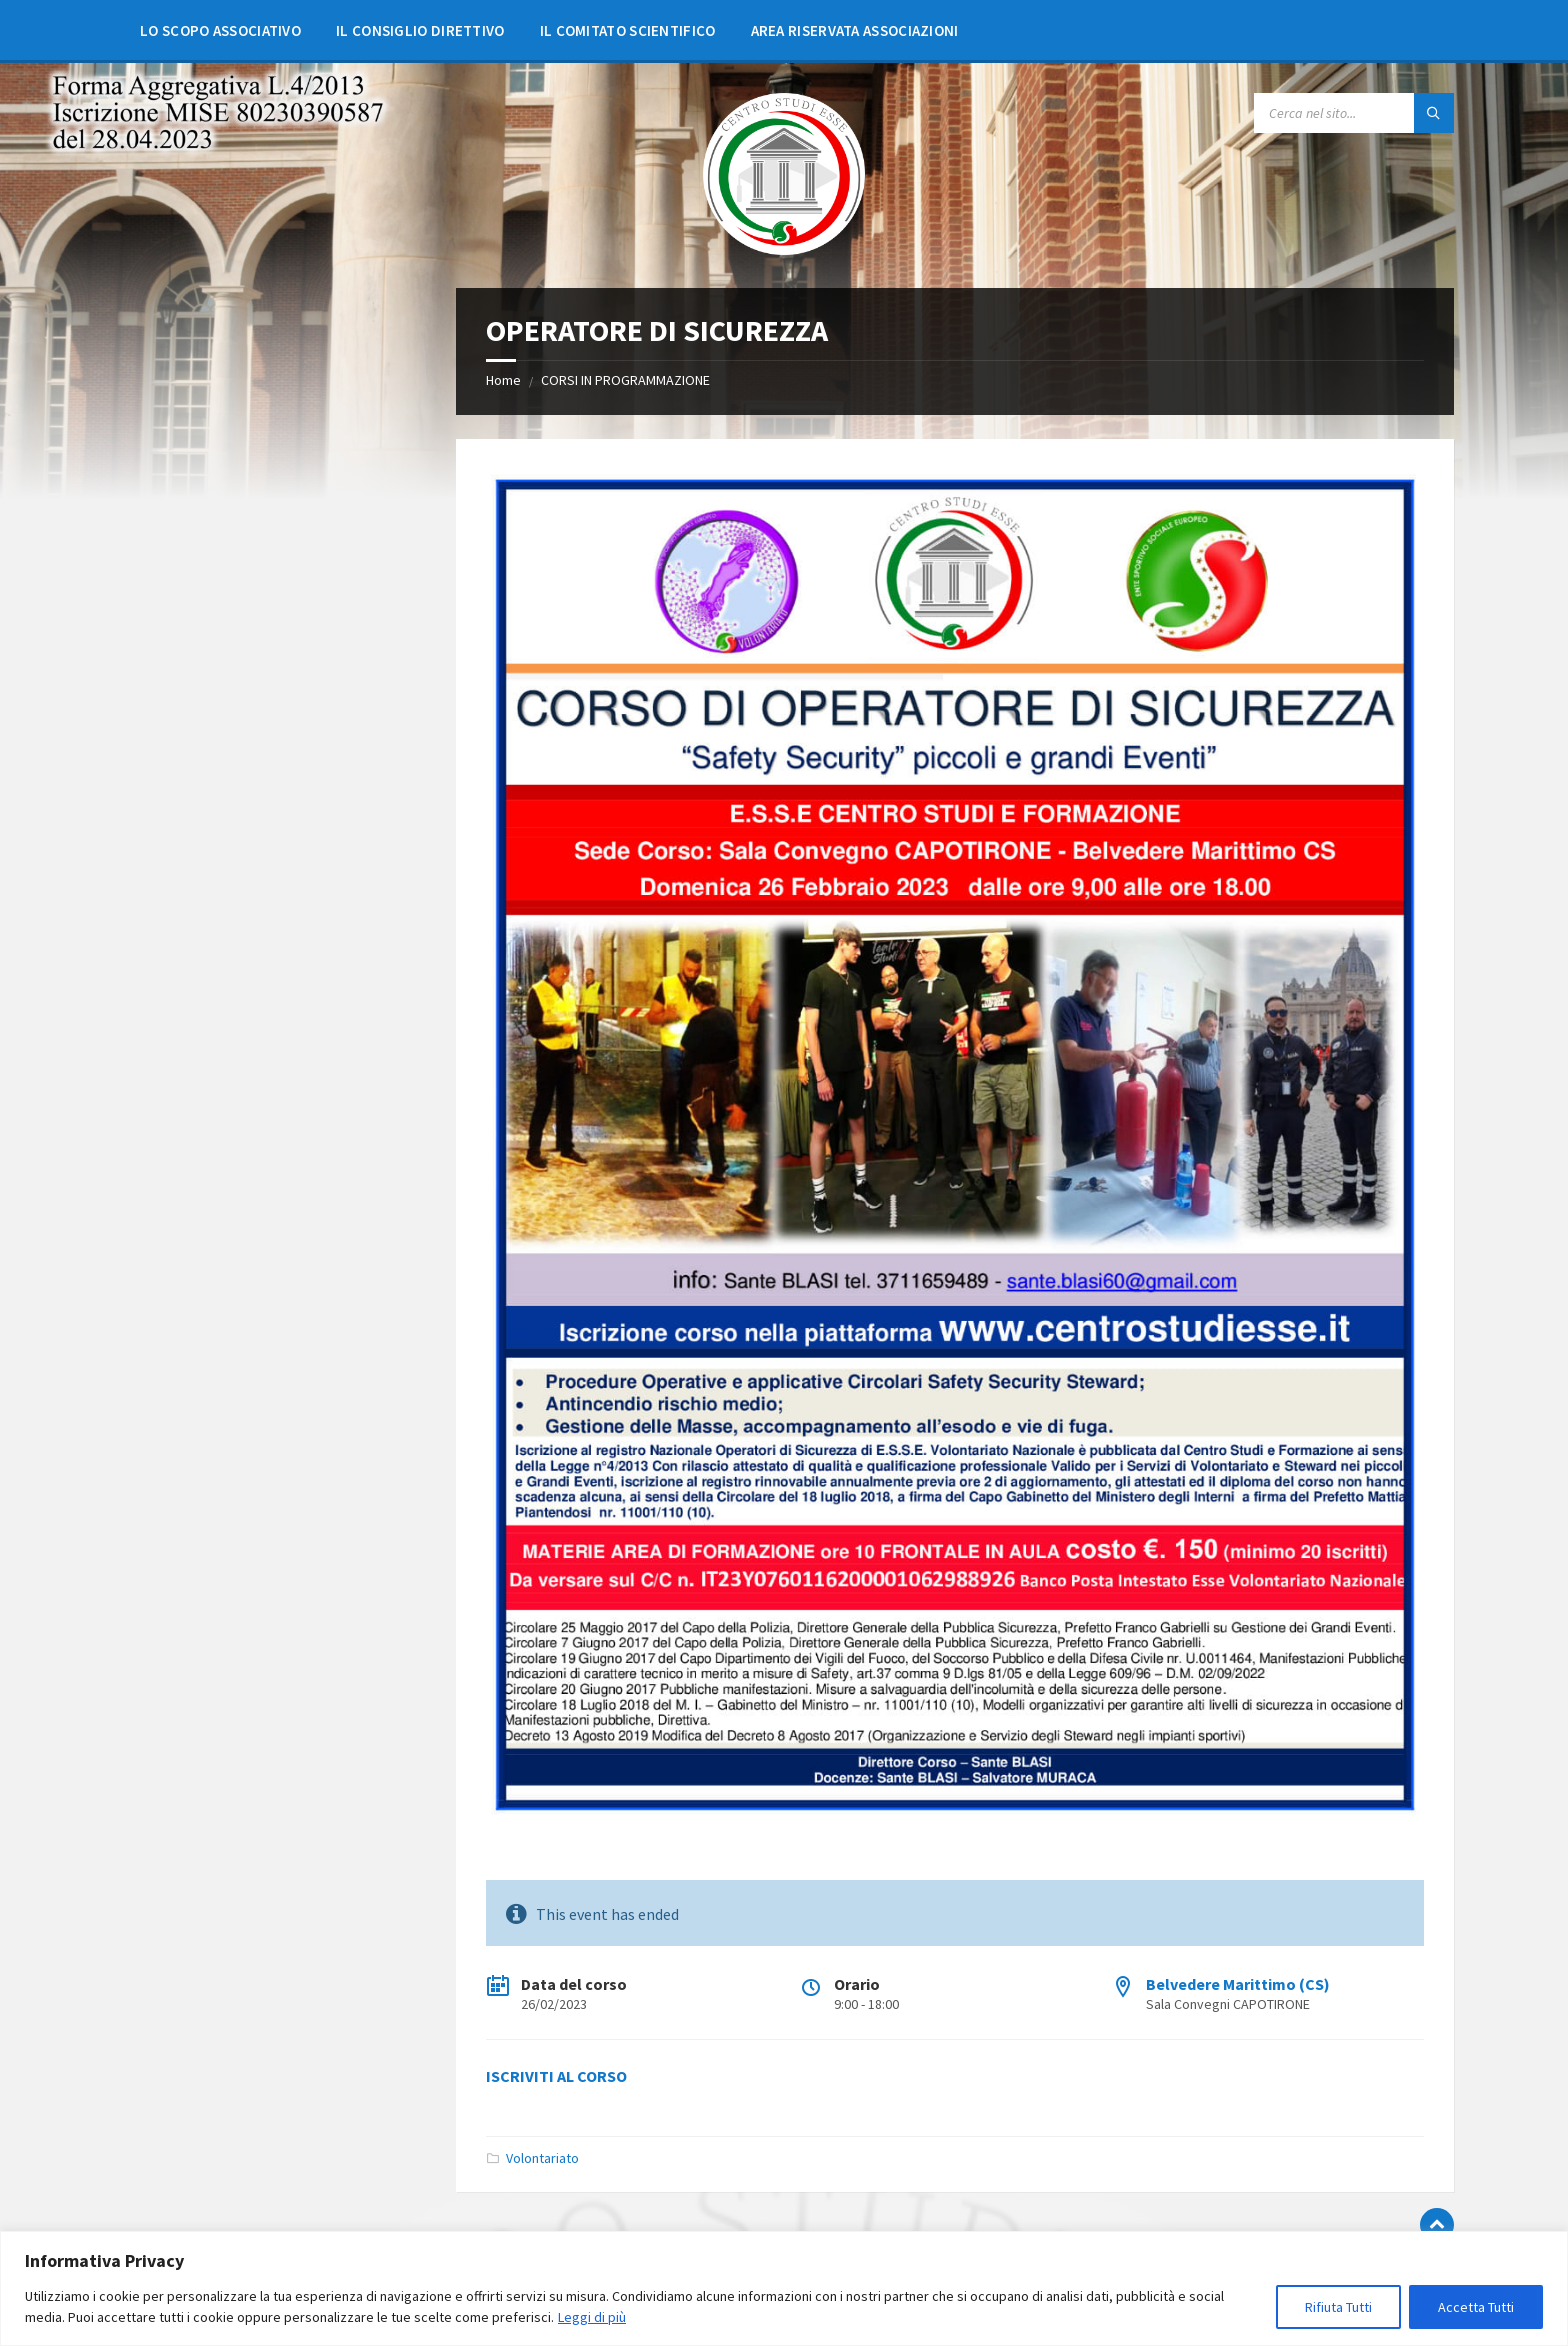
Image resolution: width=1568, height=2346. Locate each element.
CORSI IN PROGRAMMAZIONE (625, 380)
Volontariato (542, 2158)
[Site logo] (784, 249)
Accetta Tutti (1476, 2307)
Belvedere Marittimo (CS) (1238, 1984)
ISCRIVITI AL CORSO (556, 2076)
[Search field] (1354, 113)
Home (503, 380)
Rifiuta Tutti (1338, 2307)
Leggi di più (592, 2317)
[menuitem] (220, 30)
